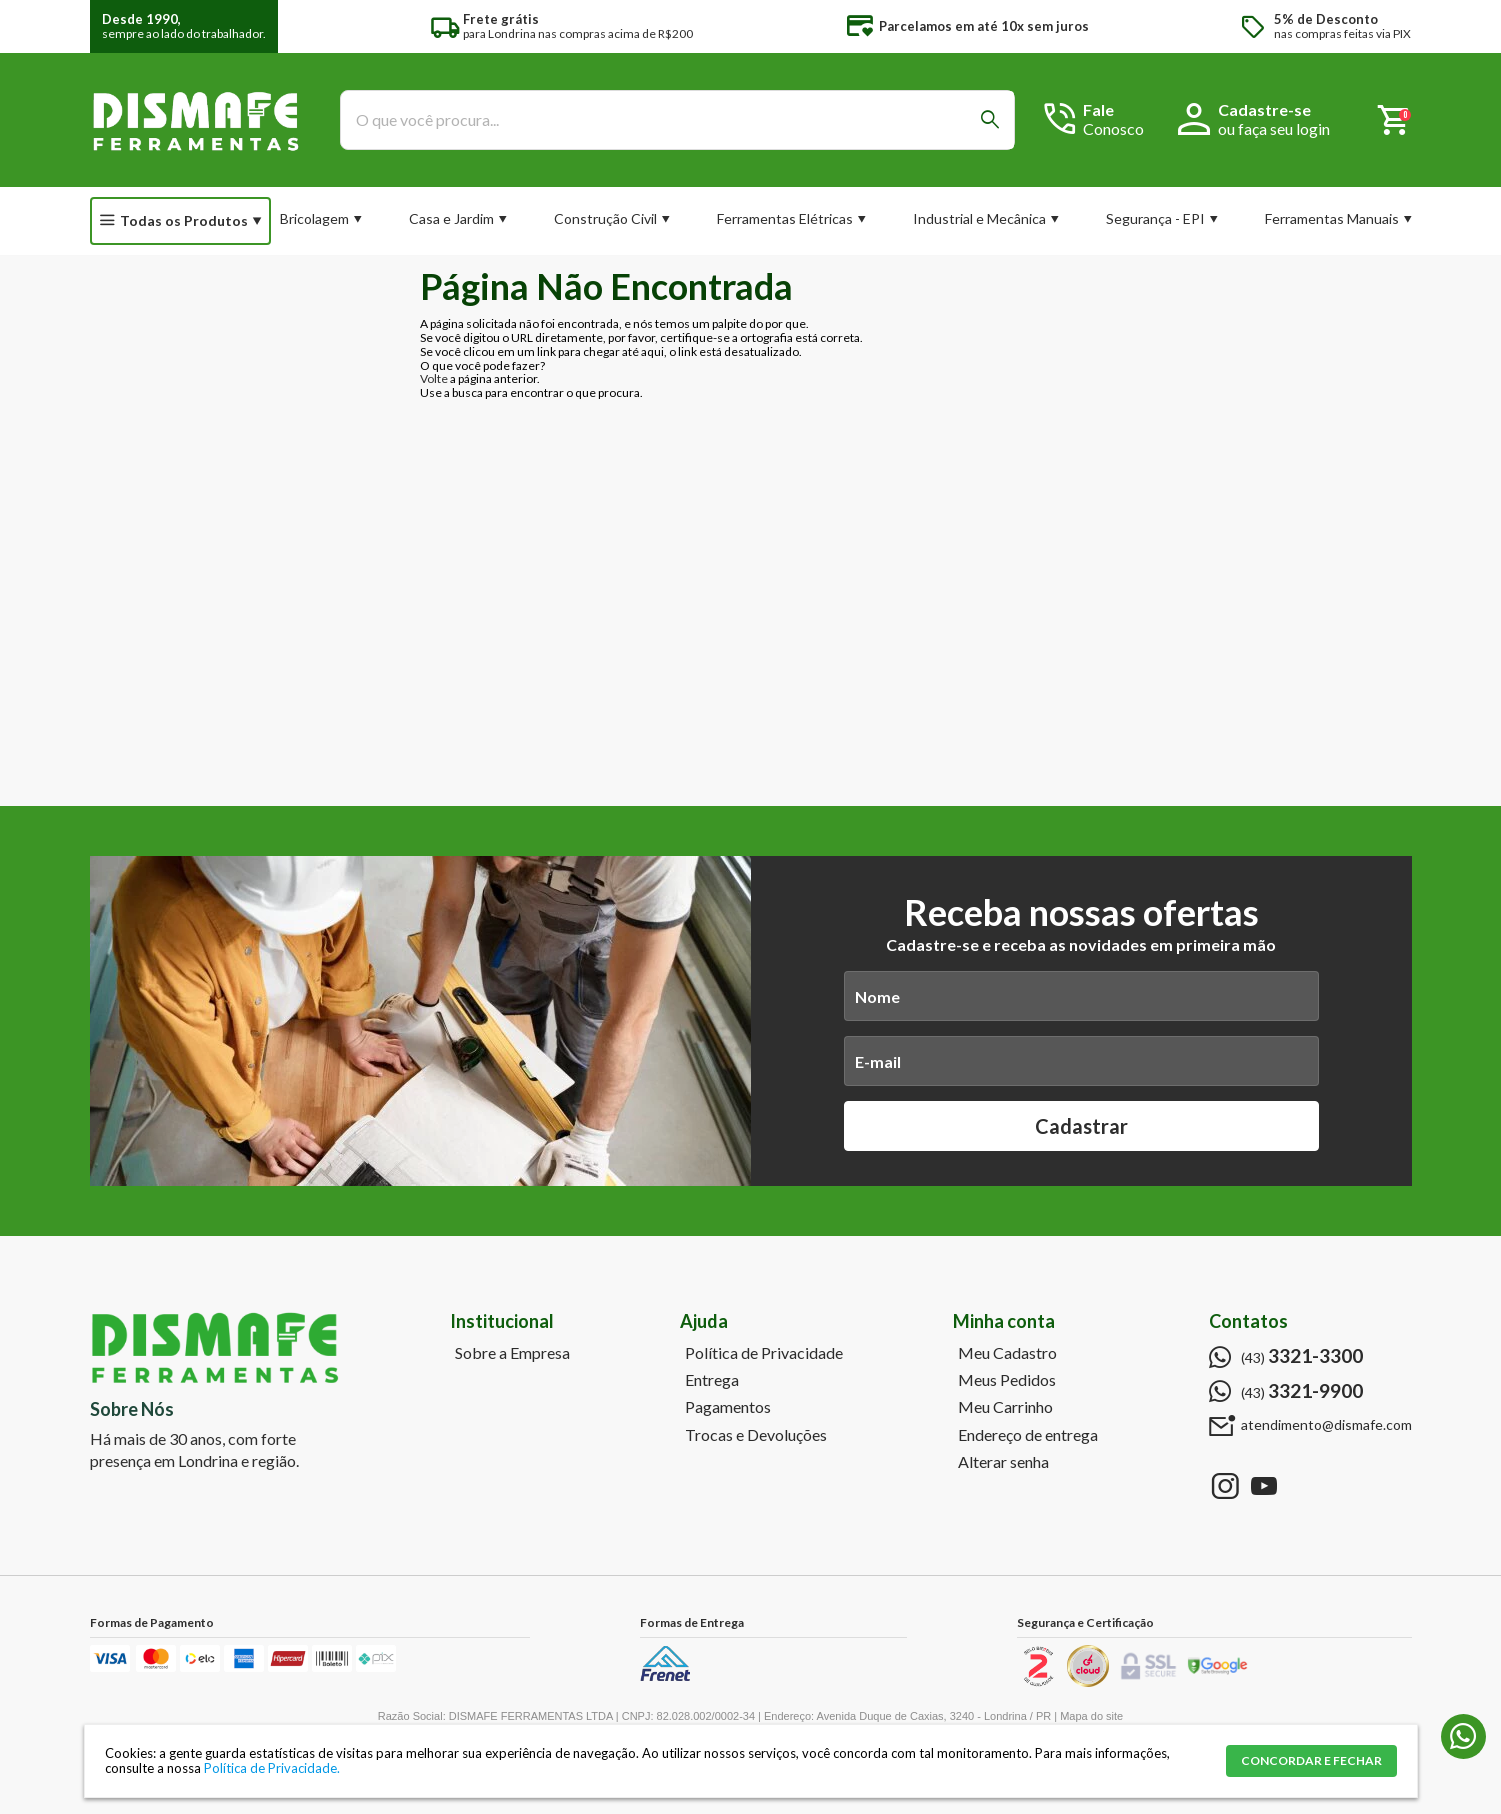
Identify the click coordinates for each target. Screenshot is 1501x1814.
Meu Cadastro (1007, 1353)
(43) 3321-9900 (1463, 1736)
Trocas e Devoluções (756, 1435)
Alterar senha (1003, 1462)
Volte (434, 378)
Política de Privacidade (764, 1353)
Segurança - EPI (1155, 218)
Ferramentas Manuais (1332, 218)
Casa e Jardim (451, 218)
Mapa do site (1091, 1716)
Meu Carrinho (1005, 1407)
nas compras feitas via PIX (1342, 26)
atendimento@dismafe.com (1326, 1425)
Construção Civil (605, 218)
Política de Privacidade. (272, 1768)
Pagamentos (728, 1407)
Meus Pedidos (1007, 1380)
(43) (1302, 1356)
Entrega (712, 1380)
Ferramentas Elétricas (785, 218)
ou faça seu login (1274, 128)
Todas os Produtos (184, 220)
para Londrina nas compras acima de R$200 (578, 26)
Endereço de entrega (1028, 1435)
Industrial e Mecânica (979, 218)
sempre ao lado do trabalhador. (184, 26)
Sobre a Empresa (512, 1353)
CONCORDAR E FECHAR (1311, 1760)
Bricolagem (314, 218)
